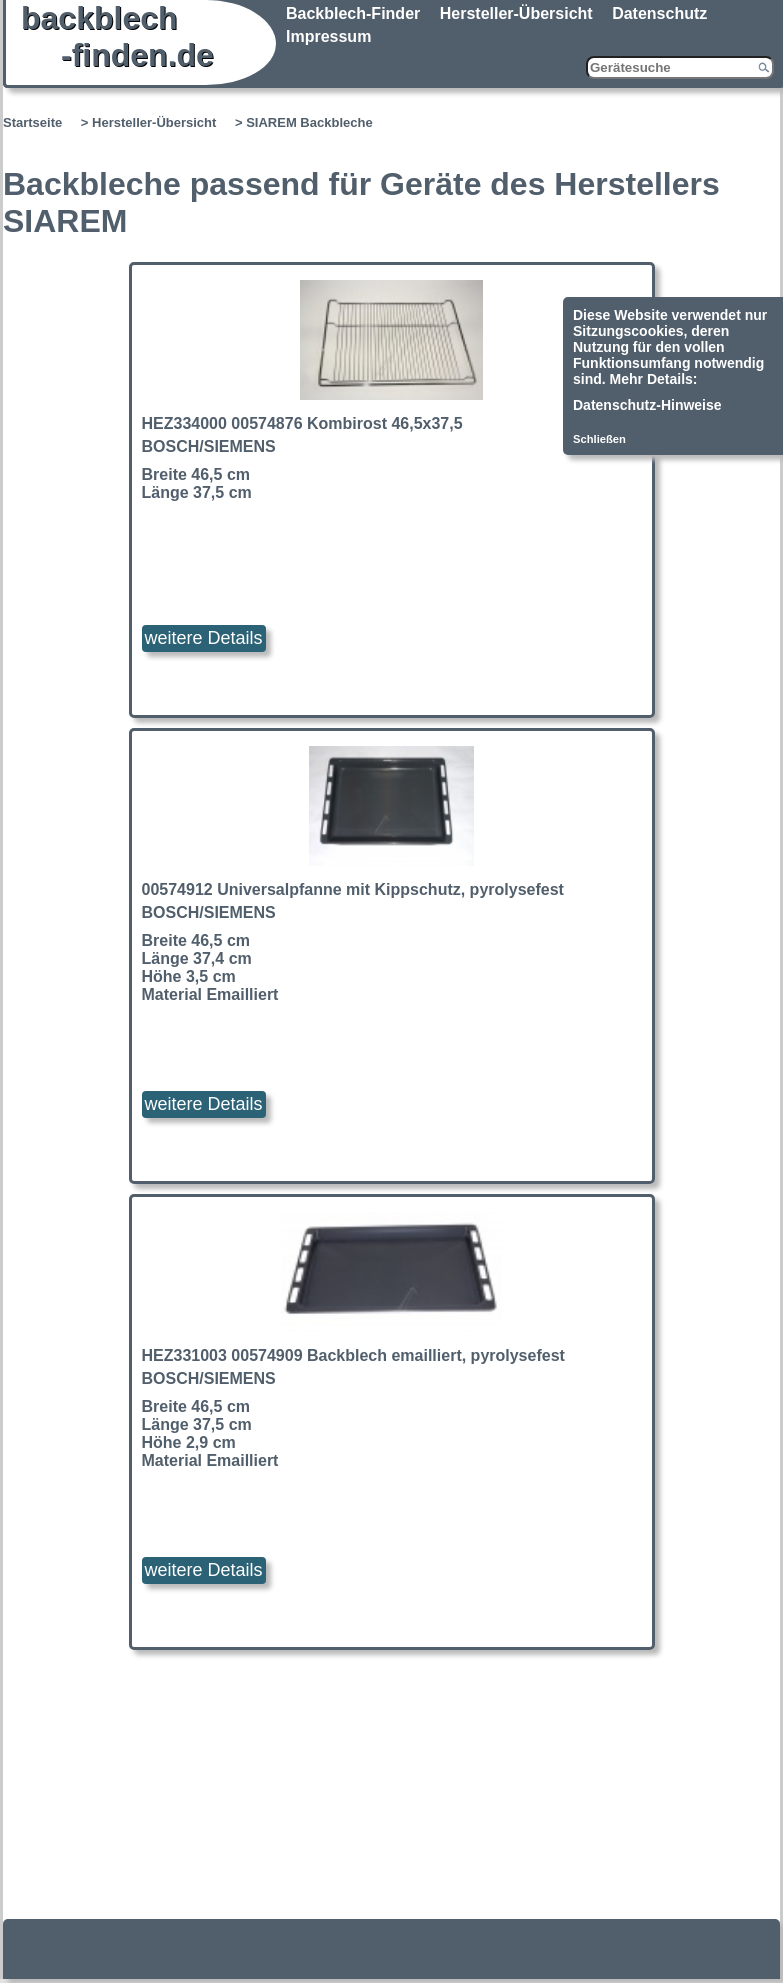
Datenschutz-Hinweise (647, 405)
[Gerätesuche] (680, 67)
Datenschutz (659, 13)
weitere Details (204, 638)
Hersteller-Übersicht (516, 13)
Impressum (328, 36)
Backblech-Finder (353, 13)
